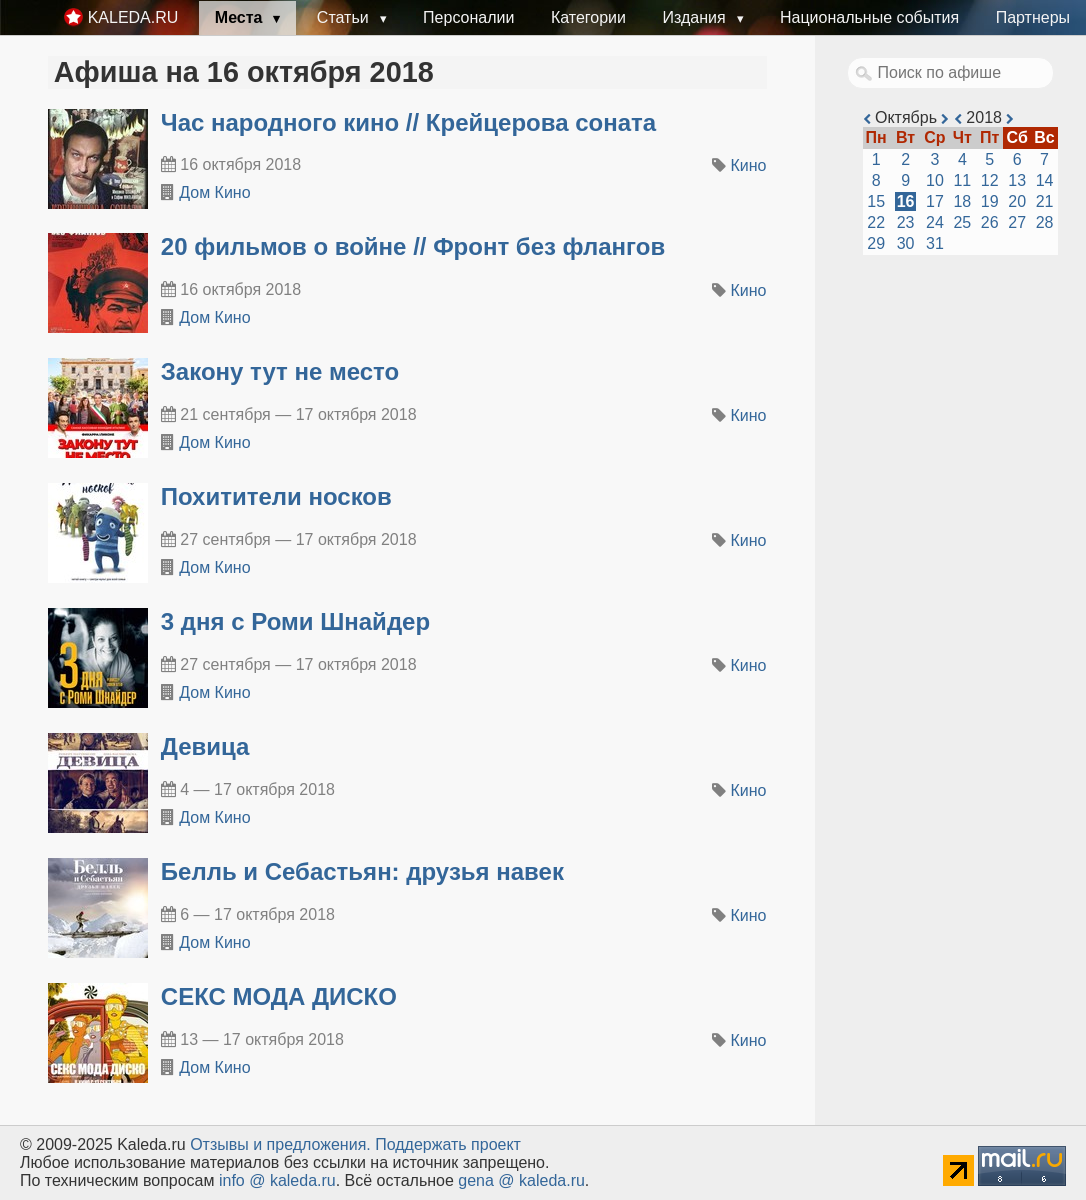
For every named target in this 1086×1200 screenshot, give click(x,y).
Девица (205, 746)
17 (935, 201)
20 (1017, 201)
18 (962, 201)
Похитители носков (276, 496)
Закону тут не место (280, 371)
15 (876, 201)
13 (1017, 180)
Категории (588, 17)
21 (1045, 201)
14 (1045, 180)
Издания (696, 17)
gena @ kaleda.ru (521, 1180)
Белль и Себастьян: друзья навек (362, 871)
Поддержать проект (448, 1144)
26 (990, 222)
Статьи (345, 17)
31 (935, 243)
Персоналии (468, 17)
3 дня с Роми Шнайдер (295, 621)
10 (935, 180)
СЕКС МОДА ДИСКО (279, 996)
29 (876, 243)
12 (990, 180)
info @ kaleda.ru (277, 1180)
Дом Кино (214, 192)
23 (906, 222)
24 (935, 222)
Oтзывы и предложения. (280, 1144)
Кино (749, 165)
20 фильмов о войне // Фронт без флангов (413, 246)
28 (1045, 222)
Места (241, 17)
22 (876, 222)
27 (1017, 222)
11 (962, 180)
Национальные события (869, 17)
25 (962, 222)
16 (906, 201)
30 (906, 243)
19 (990, 201)
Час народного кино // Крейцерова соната (408, 122)
